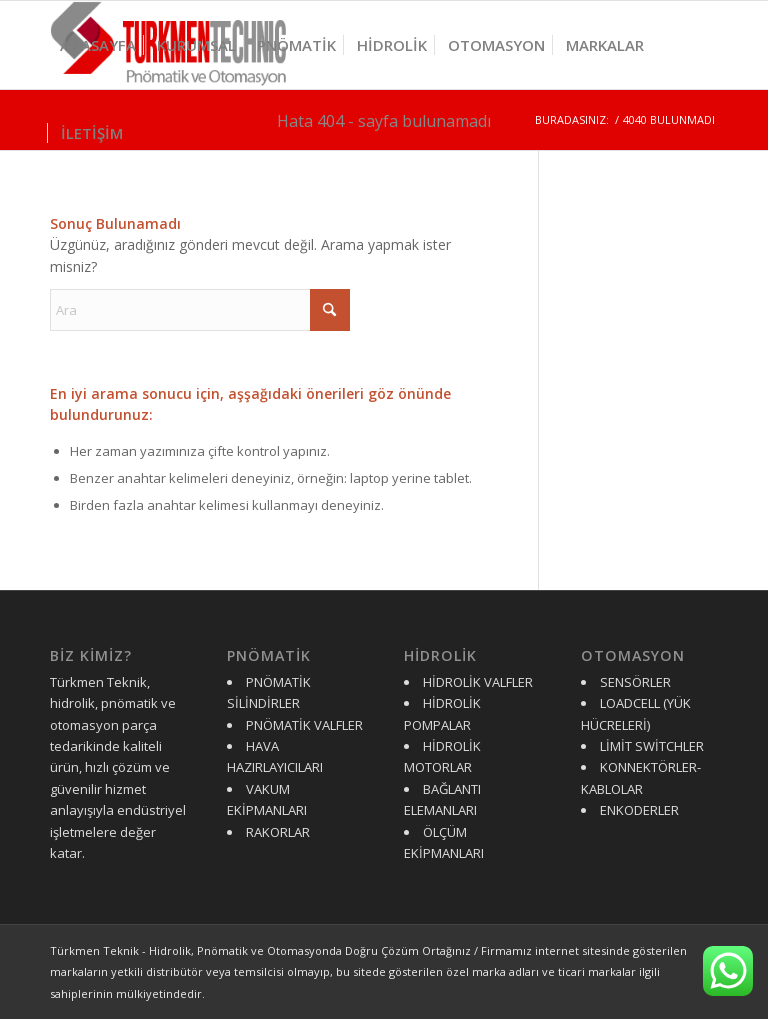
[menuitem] (98, 45)
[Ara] (200, 310)
